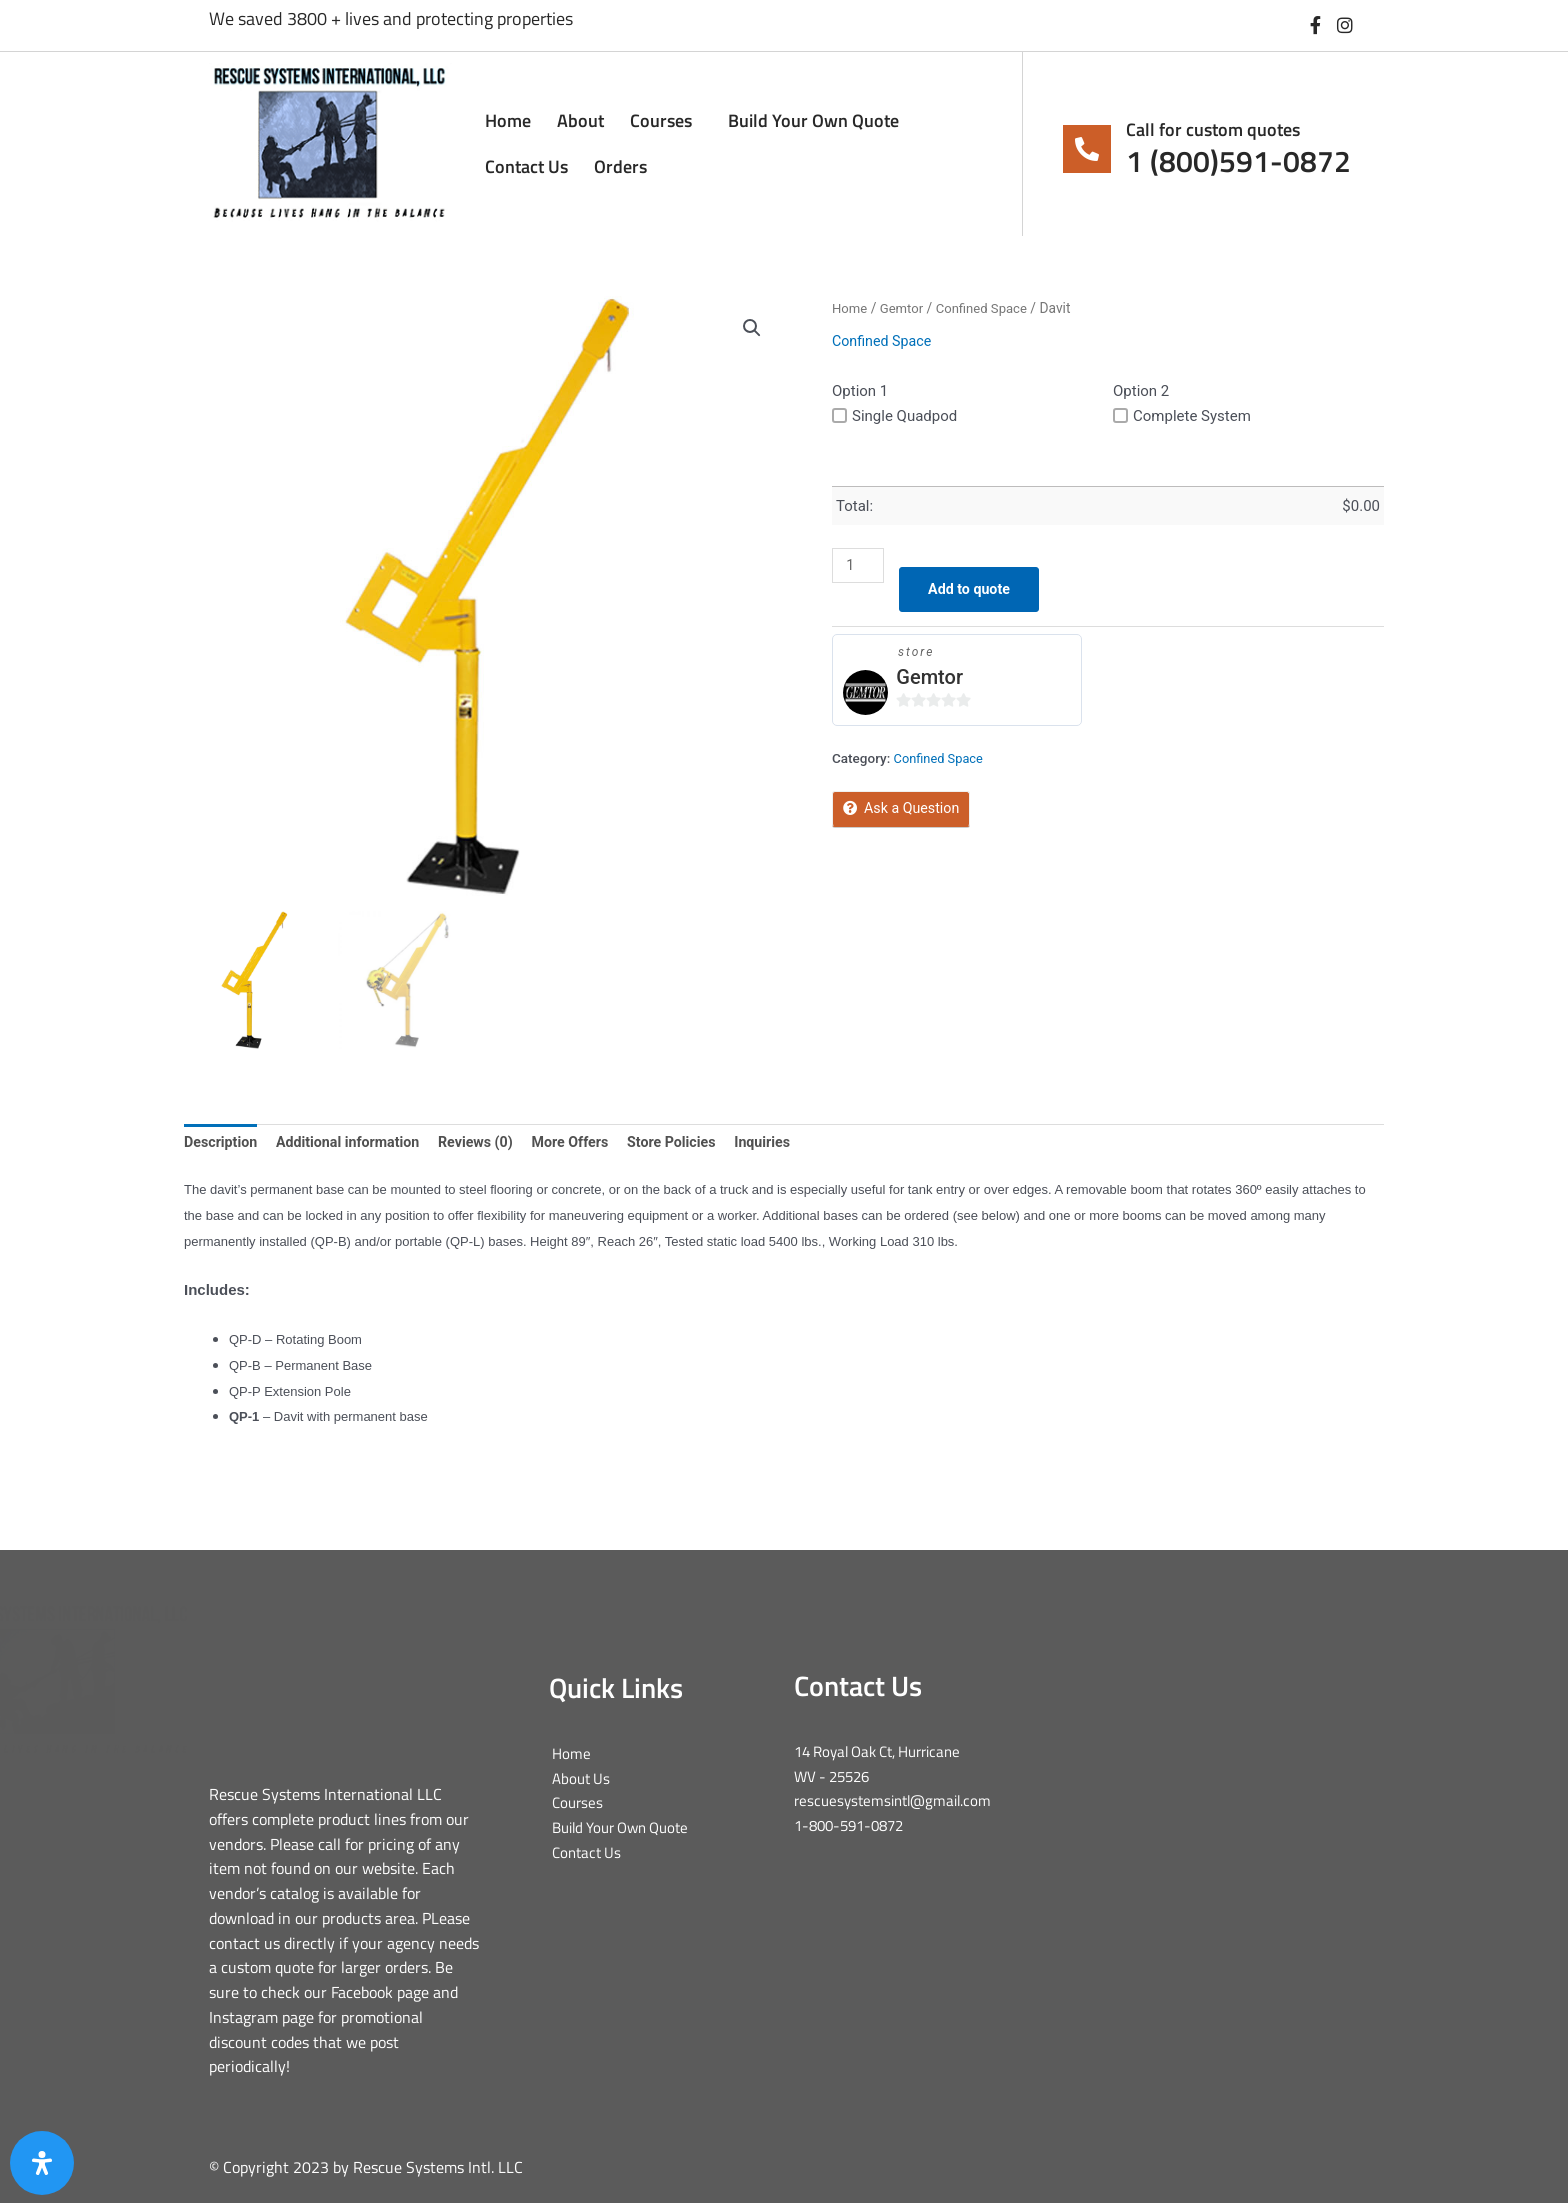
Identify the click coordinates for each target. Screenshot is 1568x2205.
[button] (751, 329)
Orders (620, 166)
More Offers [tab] (588, 1144)
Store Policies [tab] (693, 1144)
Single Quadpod (894, 416)
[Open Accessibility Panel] (42, 2163)
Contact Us (526, 166)
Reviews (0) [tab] (489, 1144)
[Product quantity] (859, 566)
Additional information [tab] (355, 1144)
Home (508, 120)
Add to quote (975, 591)
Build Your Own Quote (813, 120)
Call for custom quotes (1213, 129)
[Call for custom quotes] (1087, 149)
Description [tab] (222, 1144)
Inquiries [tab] (788, 1144)
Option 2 (1141, 391)
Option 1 (860, 391)
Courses (666, 120)
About (580, 120)
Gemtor (905, 308)
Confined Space (988, 308)
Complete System (1182, 416)
